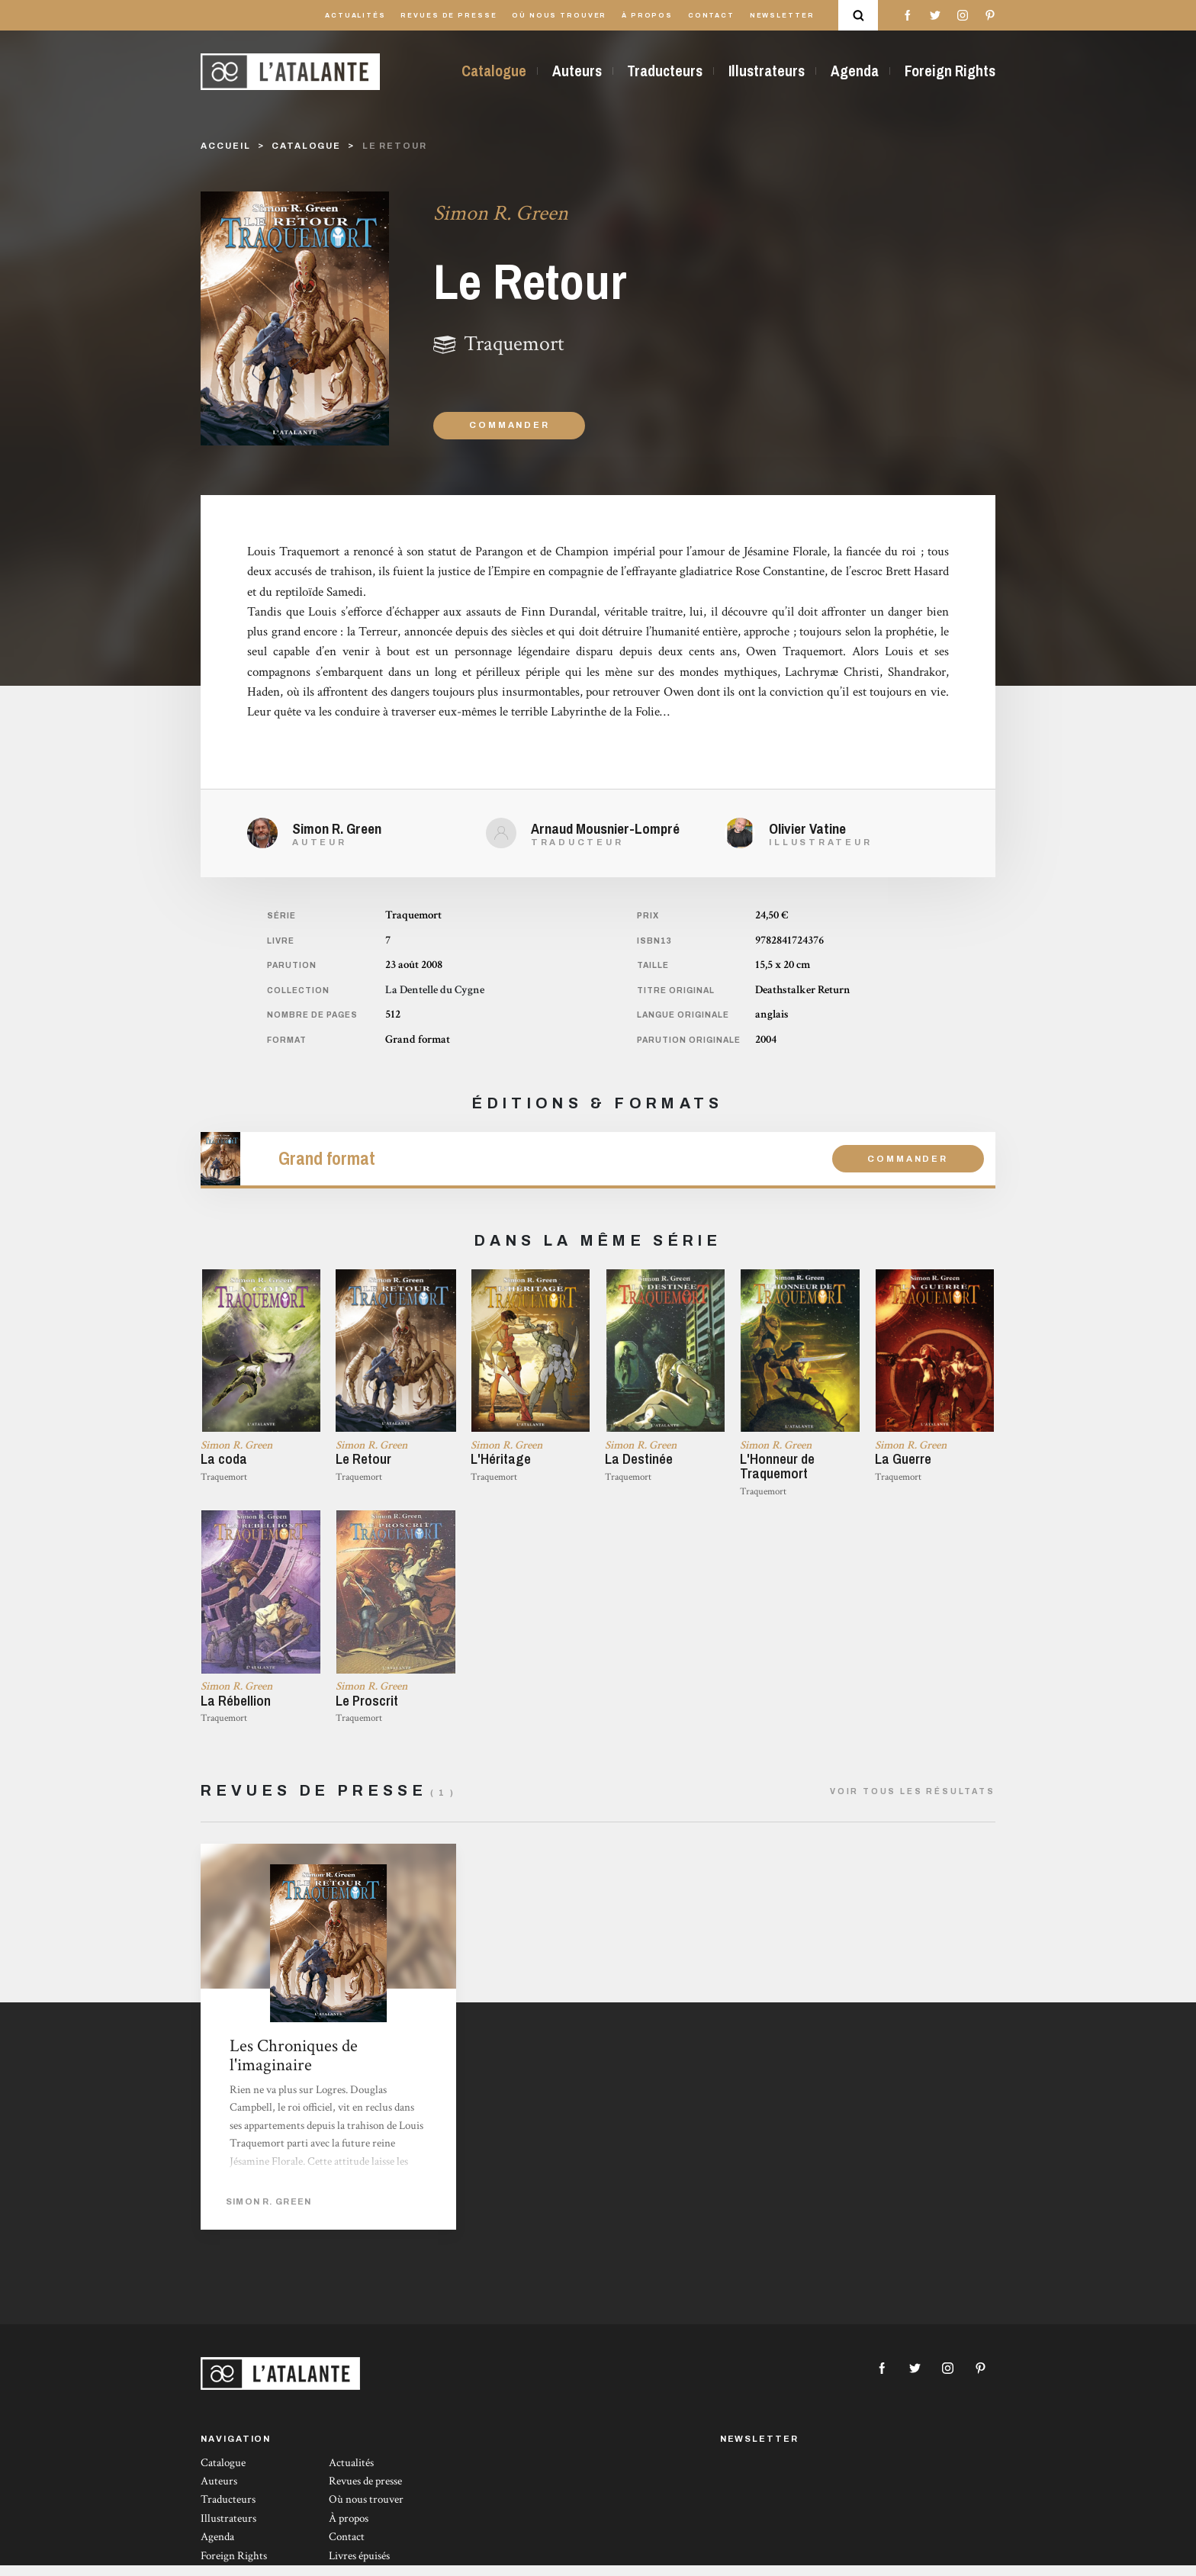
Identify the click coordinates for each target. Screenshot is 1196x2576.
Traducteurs (664, 71)
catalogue (306, 145)
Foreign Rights (950, 71)
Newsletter (782, 15)
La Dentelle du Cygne (434, 989)
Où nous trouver (559, 15)
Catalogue (493, 71)
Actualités (355, 15)
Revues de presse (448, 15)
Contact (711, 15)
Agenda (855, 71)
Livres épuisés (359, 2565)
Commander (509, 424)
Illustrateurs (766, 71)
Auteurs (577, 71)
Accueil (225, 145)
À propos (647, 15)
